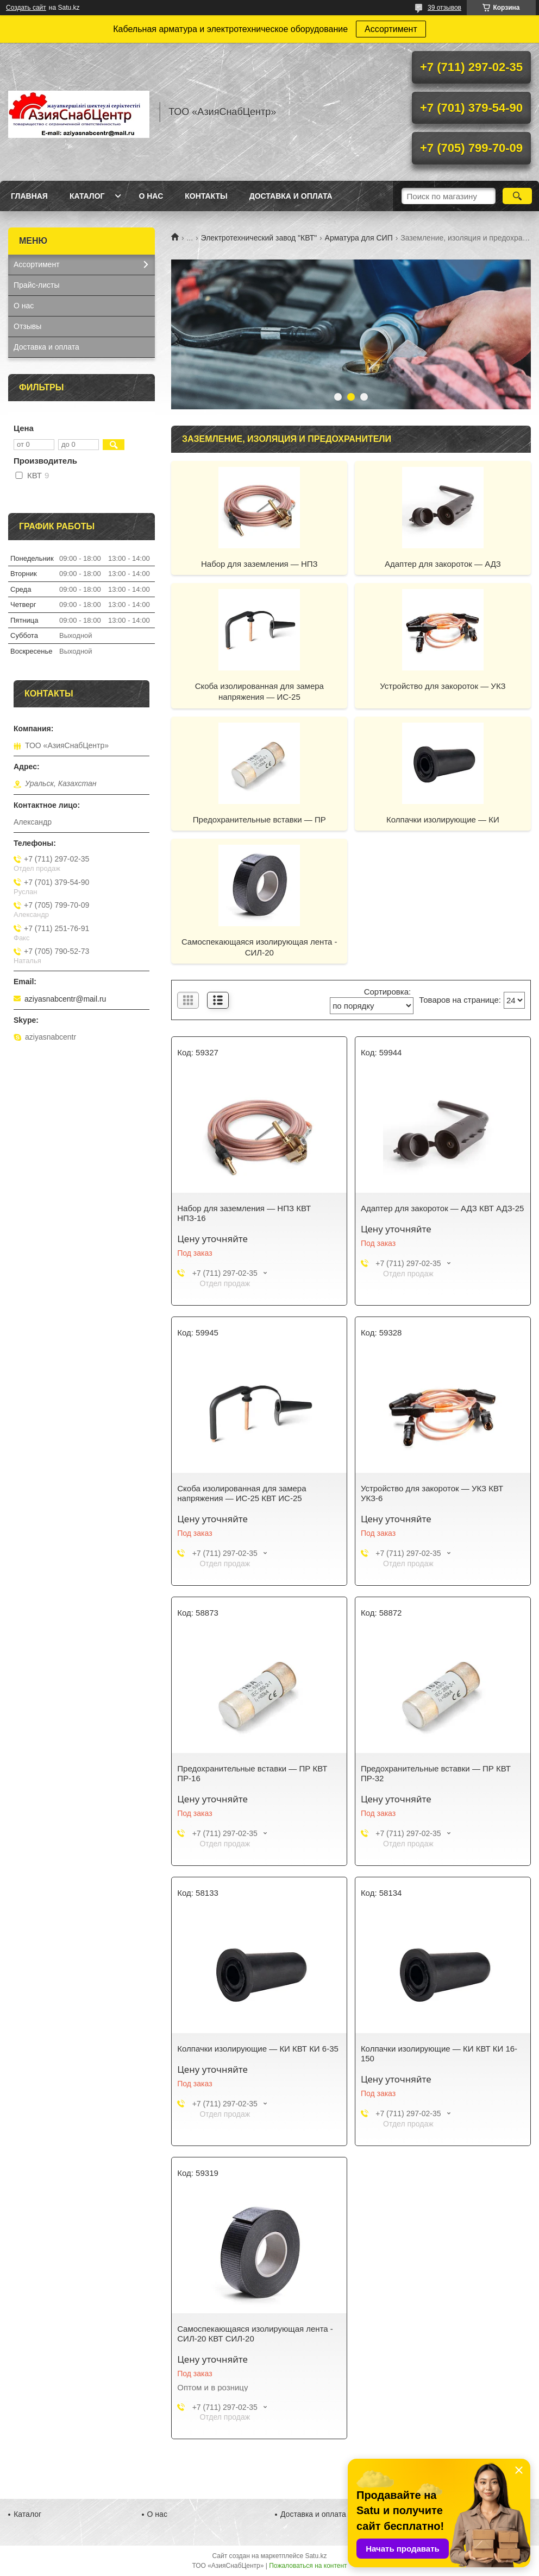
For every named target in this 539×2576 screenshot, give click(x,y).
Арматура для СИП (359, 237)
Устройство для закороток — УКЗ (442, 686)
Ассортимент (391, 29)
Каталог (87, 196)
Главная (29, 196)
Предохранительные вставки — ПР (259, 819)
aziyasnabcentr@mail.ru (65, 999)
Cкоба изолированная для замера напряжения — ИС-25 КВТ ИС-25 (241, 1493)
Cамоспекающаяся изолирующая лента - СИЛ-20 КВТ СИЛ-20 (255, 2333)
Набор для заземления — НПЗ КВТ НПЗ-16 (244, 1213)
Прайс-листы (37, 285)
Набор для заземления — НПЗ (259, 563)
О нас (151, 196)
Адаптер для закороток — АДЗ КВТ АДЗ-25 (442, 1208)
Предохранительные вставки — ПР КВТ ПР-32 (436, 1773)
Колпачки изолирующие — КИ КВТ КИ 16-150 (439, 2053)
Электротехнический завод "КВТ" (259, 237)
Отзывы (27, 326)
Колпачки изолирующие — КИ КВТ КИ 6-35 (258, 2048)
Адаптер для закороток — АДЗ (443, 563)
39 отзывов (444, 7)
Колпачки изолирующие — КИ (442, 819)
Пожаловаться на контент (308, 2565)
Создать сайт (26, 7)
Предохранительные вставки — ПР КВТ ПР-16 (252, 1773)
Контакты (206, 196)
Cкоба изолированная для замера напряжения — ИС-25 (259, 691)
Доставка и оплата (291, 196)
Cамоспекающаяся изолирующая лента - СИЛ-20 (259, 947)
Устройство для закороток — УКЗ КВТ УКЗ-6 (432, 1493)
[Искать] (517, 196)
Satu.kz (316, 2556)
